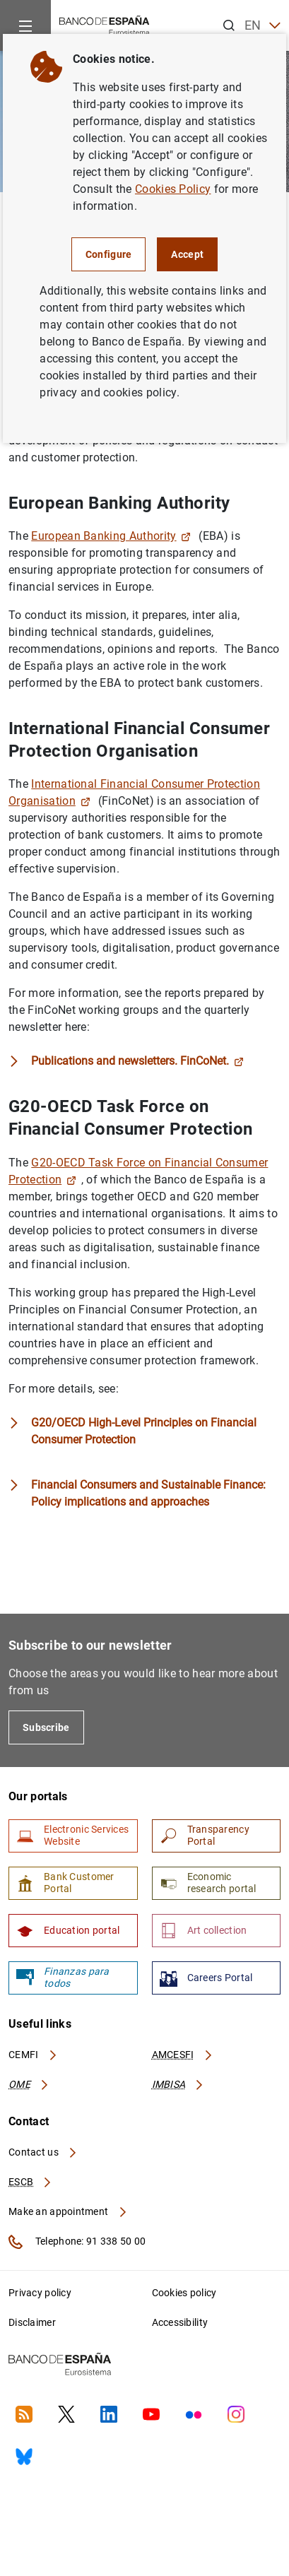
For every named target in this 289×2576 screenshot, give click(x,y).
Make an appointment (68, 2211)
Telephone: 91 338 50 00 (77, 2242)
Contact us (43, 2152)
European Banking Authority (111, 536)
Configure (108, 254)
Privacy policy (39, 2292)
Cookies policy (184, 2292)
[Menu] (25, 25)
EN (262, 26)
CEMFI (33, 2054)
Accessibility (180, 2322)
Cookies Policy (173, 189)
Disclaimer (32, 2322)
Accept (187, 254)
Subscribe (46, 1727)
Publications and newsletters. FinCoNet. (137, 1061)
